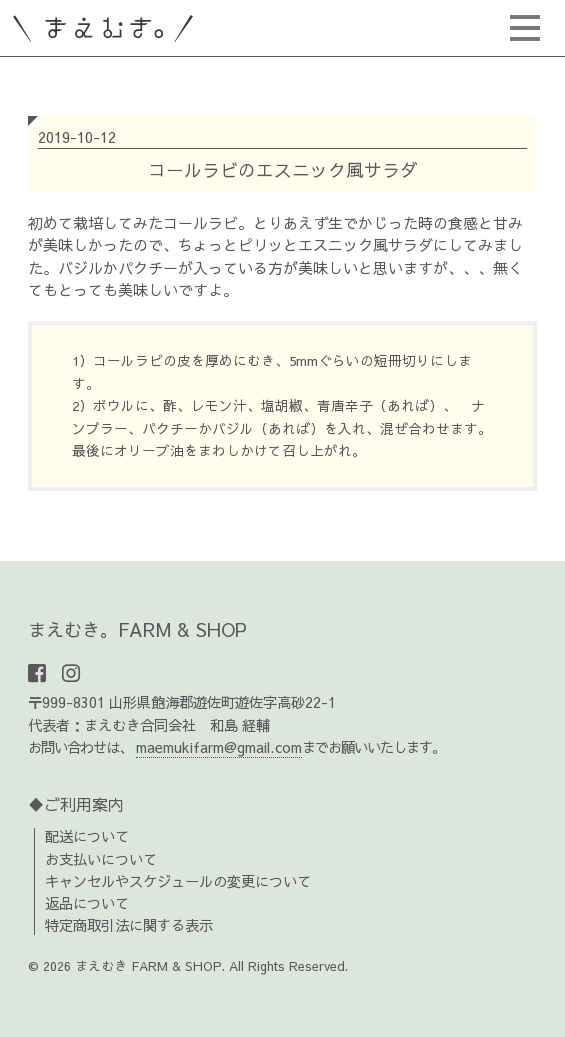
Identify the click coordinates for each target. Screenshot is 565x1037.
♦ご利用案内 (76, 804)
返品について (87, 903)
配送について (87, 836)
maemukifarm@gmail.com (219, 747)
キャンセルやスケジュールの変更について (178, 881)
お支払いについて (101, 859)
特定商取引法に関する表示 (129, 925)
